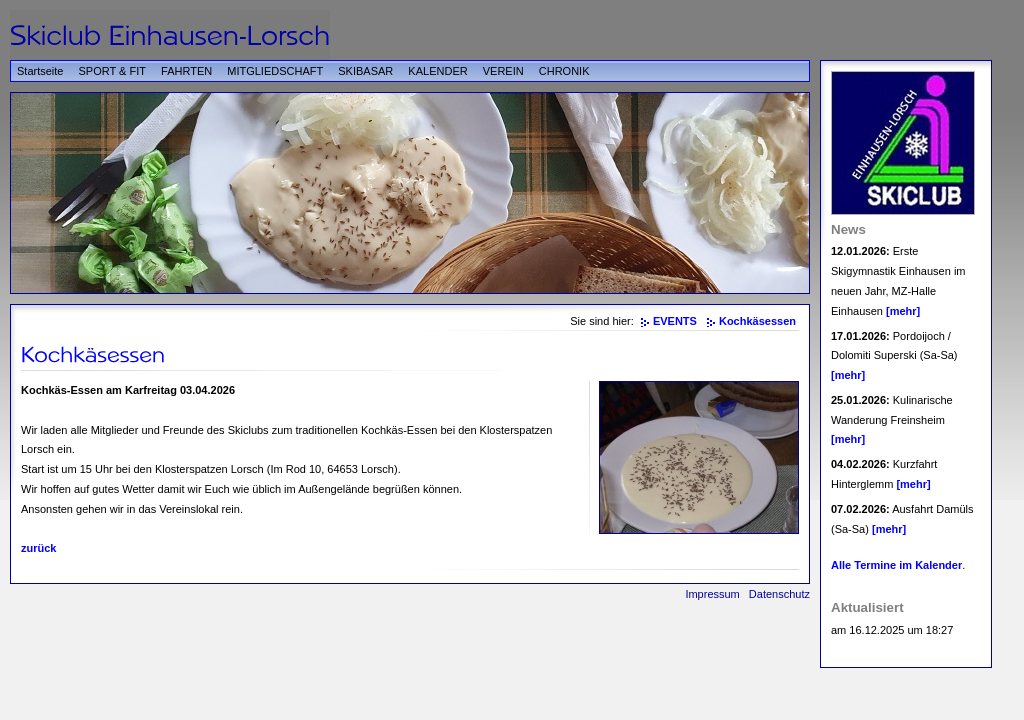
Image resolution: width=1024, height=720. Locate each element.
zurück (38, 548)
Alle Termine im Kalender (896, 565)
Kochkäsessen (757, 321)
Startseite (40, 71)
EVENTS (675, 321)
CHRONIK (564, 71)
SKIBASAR (365, 71)
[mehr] (903, 311)
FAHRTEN (186, 71)
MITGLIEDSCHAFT (275, 71)
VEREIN (503, 71)
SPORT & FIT (112, 71)
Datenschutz (779, 594)
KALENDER (437, 71)
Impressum (712, 594)
